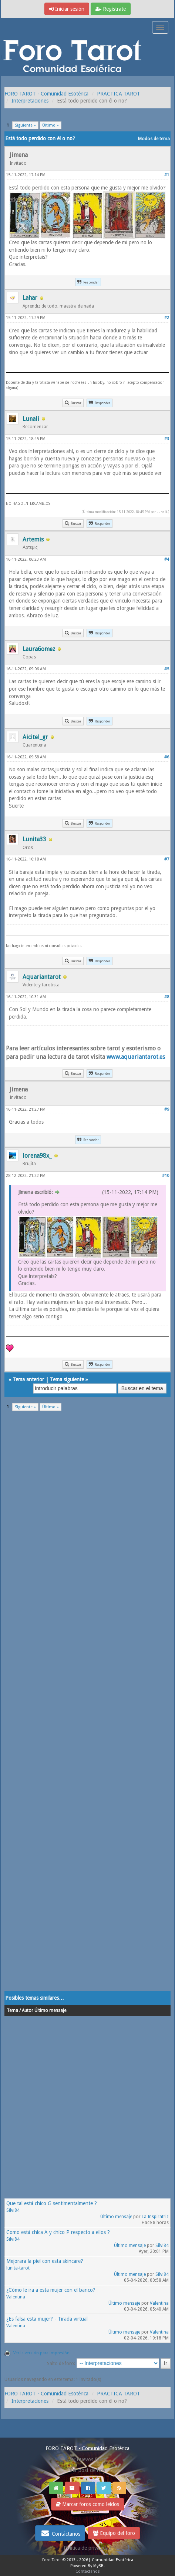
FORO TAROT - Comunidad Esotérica (46, 94)
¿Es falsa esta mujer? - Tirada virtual (47, 2319)
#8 (166, 996)
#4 (166, 559)
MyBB (98, 2565)
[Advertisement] (87, 1706)
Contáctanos (60, 2533)
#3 (166, 438)
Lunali (162, 512)
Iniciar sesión (66, 9)
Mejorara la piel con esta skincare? (44, 2261)
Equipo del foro (114, 2533)
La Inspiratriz (155, 2216)
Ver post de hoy (87, 2470)
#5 (166, 669)
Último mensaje (116, 2216)
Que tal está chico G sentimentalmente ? (51, 2203)
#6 (166, 757)
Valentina (15, 2297)
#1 (166, 174)
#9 (166, 1109)
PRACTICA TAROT (118, 94)
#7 (166, 859)
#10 (165, 1175)
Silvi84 (13, 2210)
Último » (50, 125)
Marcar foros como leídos (87, 2504)
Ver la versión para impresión (41, 2353)
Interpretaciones (29, 101)
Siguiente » (25, 125)
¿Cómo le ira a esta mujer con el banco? (50, 2290)
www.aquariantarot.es (136, 1056)
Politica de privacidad (87, 2548)
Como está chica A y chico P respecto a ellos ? (58, 2232)
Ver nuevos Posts (87, 2459)
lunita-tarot (18, 2268)
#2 (166, 317)
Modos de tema (154, 138)
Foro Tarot (51, 2559)
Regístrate (110, 9)
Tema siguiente (67, 1379)
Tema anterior (28, 1379)
